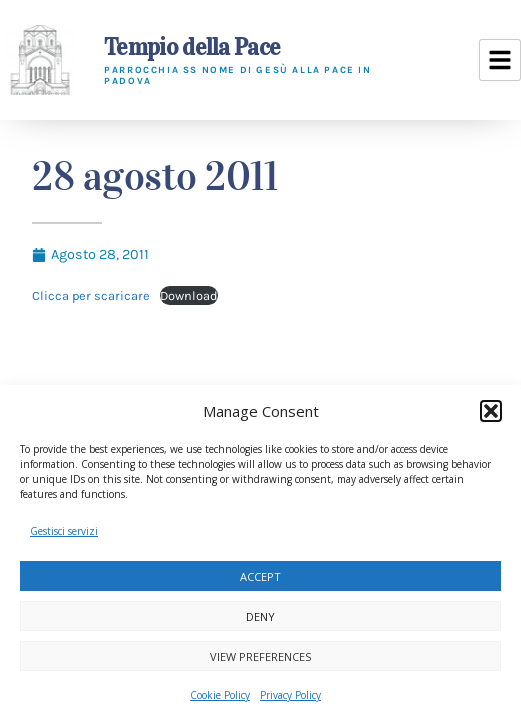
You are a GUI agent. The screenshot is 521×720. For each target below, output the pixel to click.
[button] (491, 411)
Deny (260, 616)
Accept (260, 576)
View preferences (260, 656)
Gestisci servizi (64, 531)
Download (189, 295)
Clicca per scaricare (91, 295)
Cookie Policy (220, 695)
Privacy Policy (290, 695)
